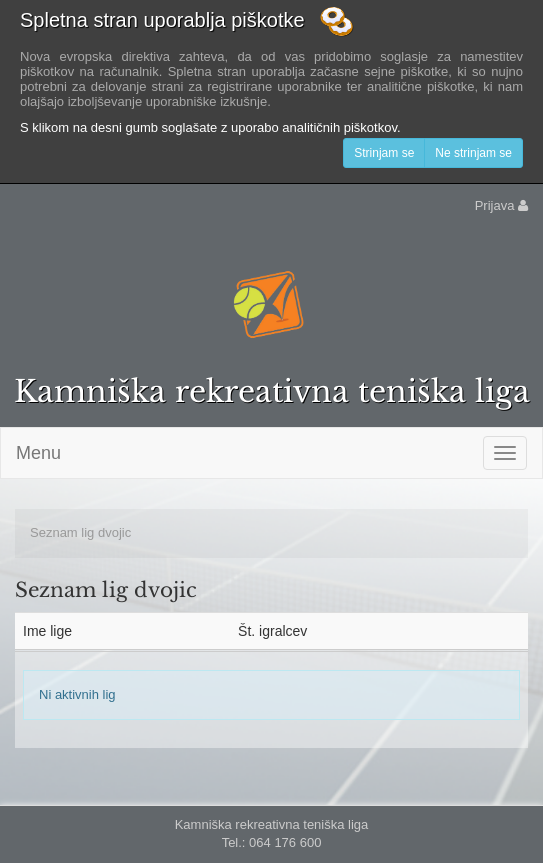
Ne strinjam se (473, 153)
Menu (38, 453)
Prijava (501, 205)
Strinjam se (384, 153)
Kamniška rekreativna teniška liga (272, 391)
